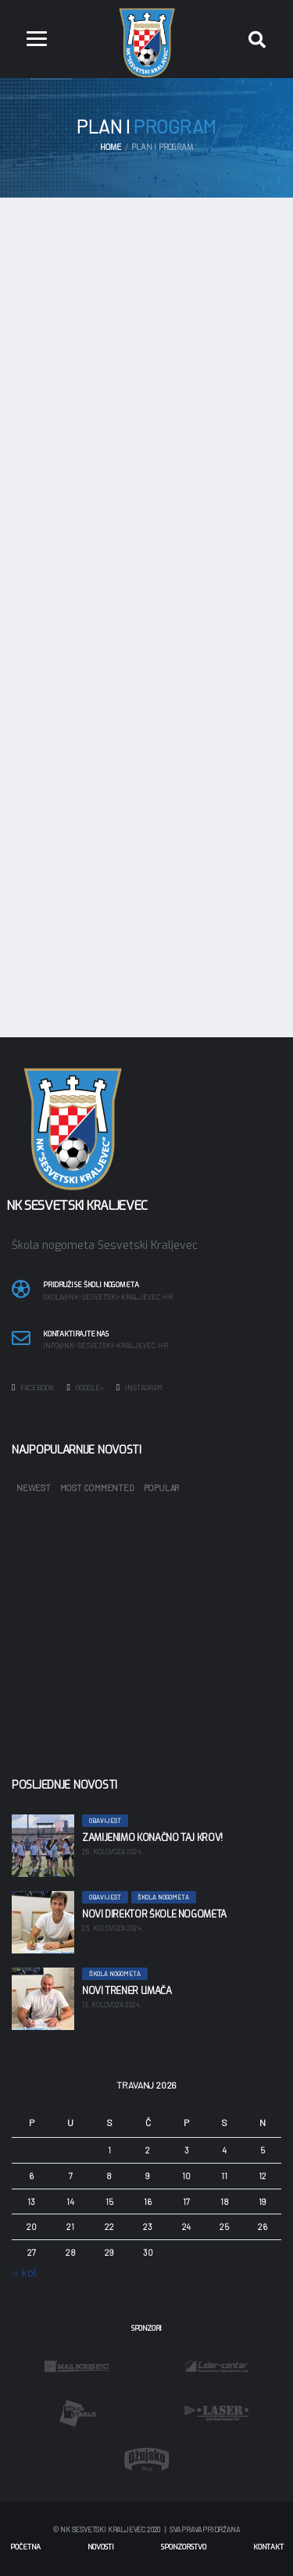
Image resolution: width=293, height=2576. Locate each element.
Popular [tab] (161, 1487)
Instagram (139, 1387)
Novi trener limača (127, 1991)
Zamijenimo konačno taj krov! (152, 1838)
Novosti (101, 2547)
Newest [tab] (33, 1487)
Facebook (33, 1387)
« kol (24, 2273)
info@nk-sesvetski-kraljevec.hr (105, 1346)
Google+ (84, 1387)
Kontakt (268, 2547)
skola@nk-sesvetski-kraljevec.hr (108, 1297)
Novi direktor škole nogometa (154, 1914)
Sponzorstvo (183, 2547)
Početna (25, 2547)
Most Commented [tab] (97, 1487)
